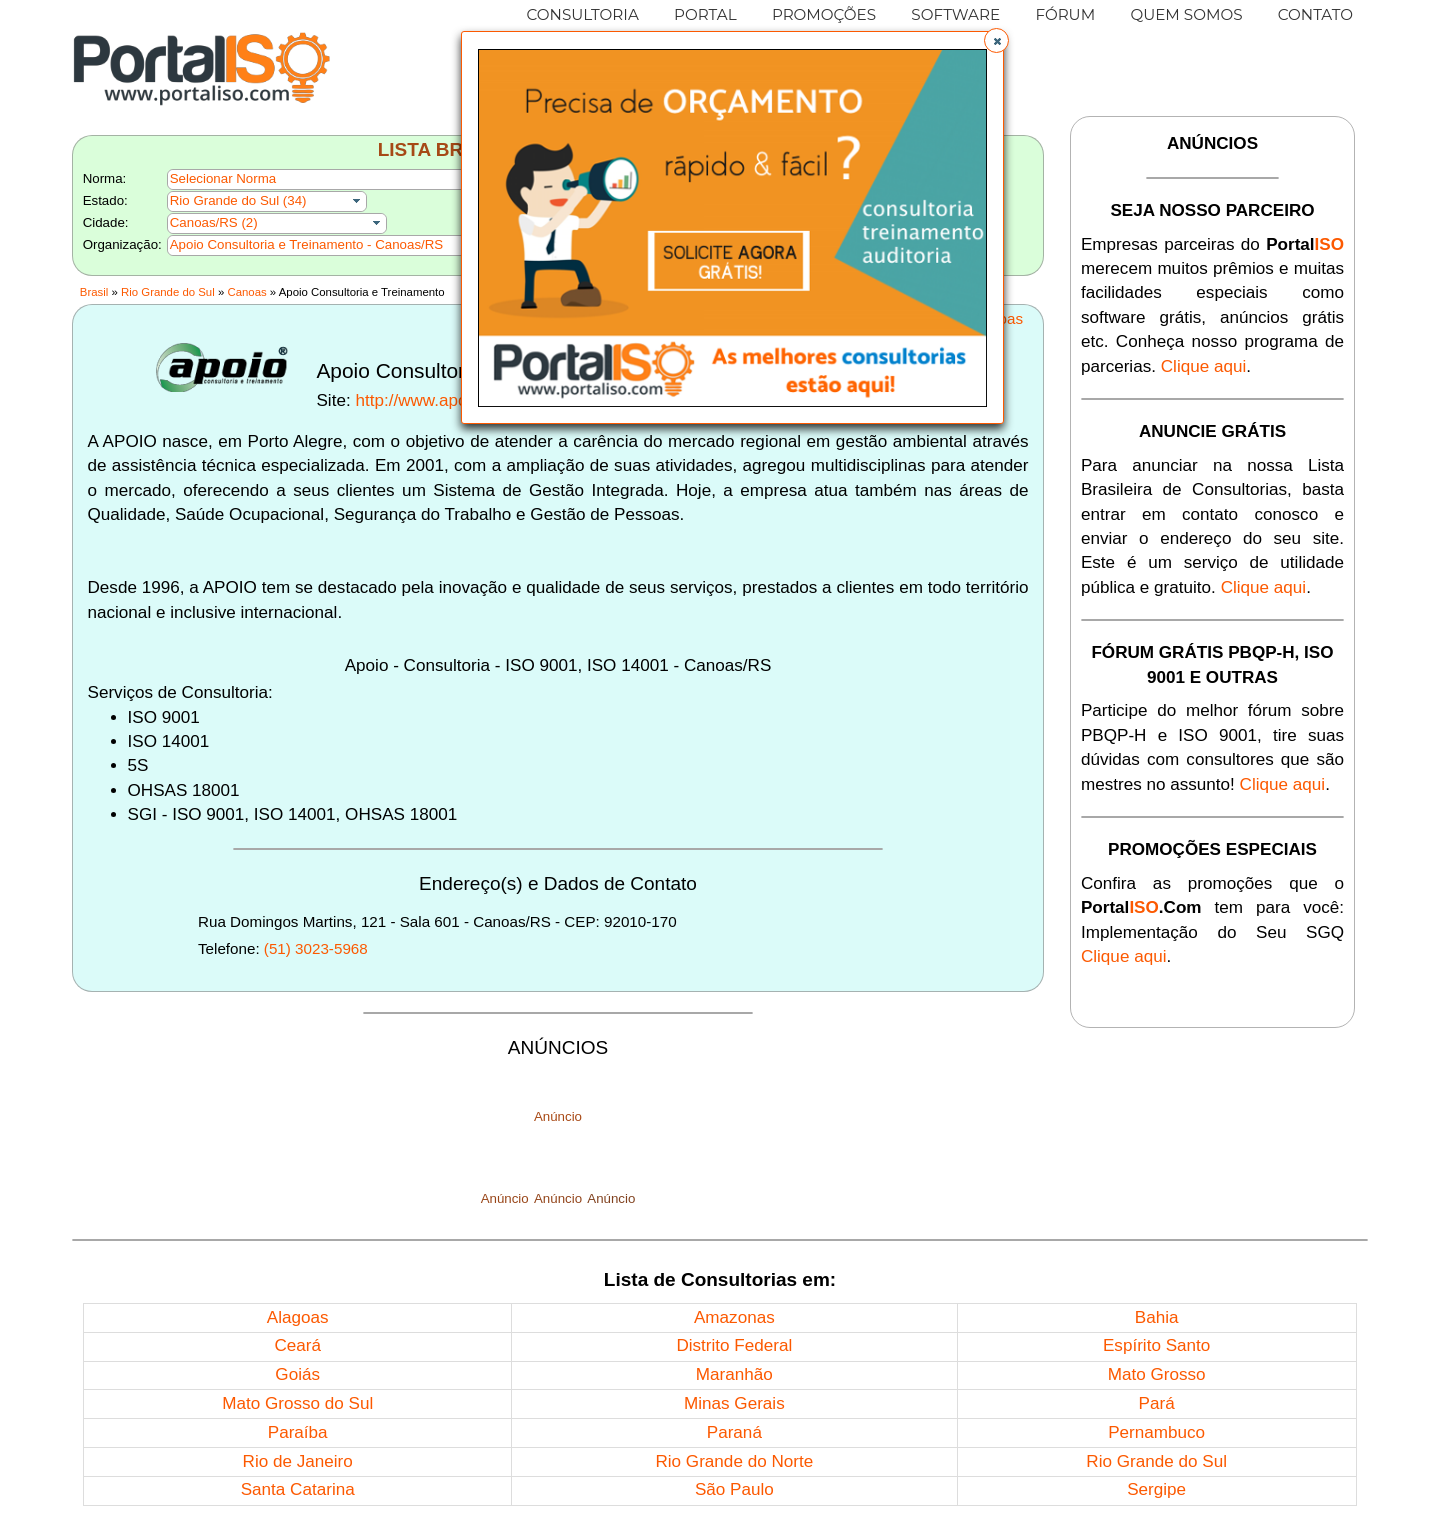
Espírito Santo (1156, 1345)
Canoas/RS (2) (214, 222)
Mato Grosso (1157, 1374)
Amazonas (734, 1317)
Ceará (297, 1345)
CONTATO (1315, 14)
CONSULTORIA (583, 14)
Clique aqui (1204, 366)
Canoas (246, 292)
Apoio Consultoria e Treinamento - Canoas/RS (306, 244)
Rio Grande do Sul (168, 292)
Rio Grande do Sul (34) (238, 200)
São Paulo (734, 1489)
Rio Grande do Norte (734, 1461)
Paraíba (298, 1432)
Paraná (734, 1432)
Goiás (297, 1374)
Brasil (94, 292)
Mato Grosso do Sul (297, 1403)
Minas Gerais (734, 1403)
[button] (996, 40)
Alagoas (298, 1317)
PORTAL (705, 14)
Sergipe (1156, 1489)
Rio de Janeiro (298, 1461)
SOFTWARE (955, 14)
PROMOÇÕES (824, 14)
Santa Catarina (298, 1489)
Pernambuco (1156, 1432)
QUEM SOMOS (1186, 14)
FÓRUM (1065, 14)
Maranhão (734, 1374)
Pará (1157, 1403)
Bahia (1157, 1317)
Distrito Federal (734, 1345)
